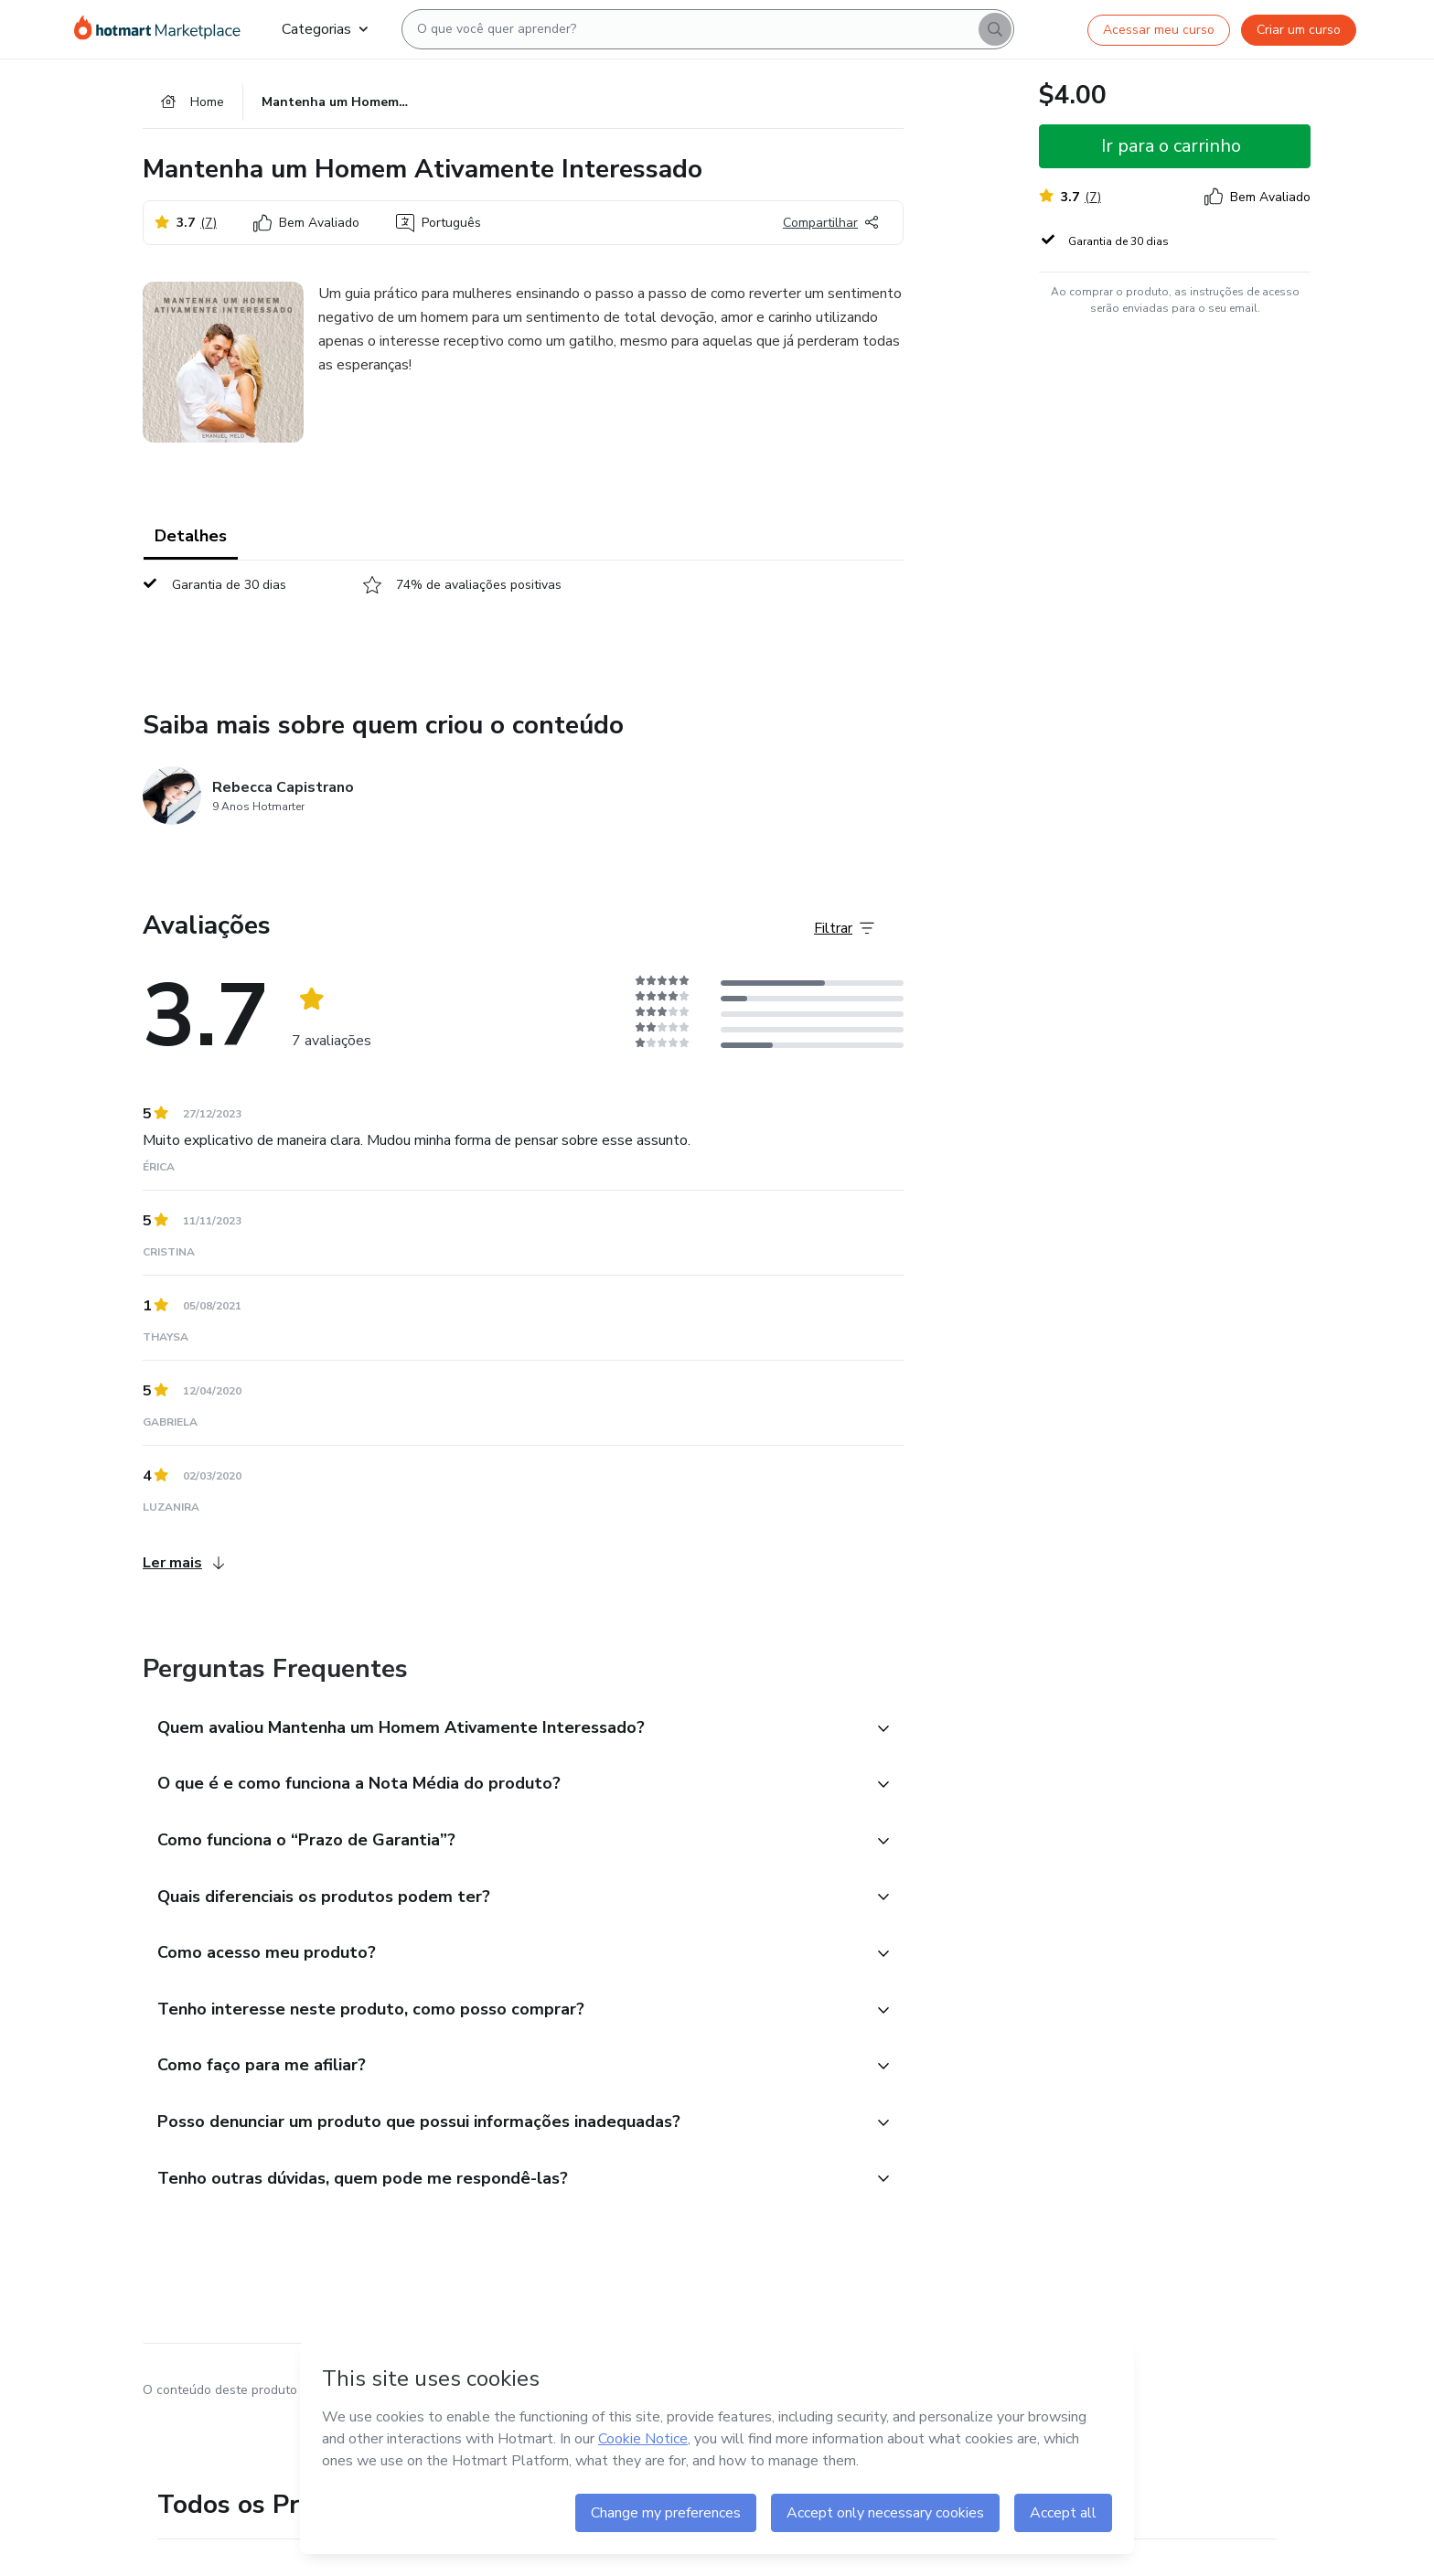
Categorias (325, 29)
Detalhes (191, 539)
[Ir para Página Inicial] (163, 29)
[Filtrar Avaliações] (844, 932)
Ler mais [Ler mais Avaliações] (183, 1566)
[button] (503, 1732)
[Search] (995, 29)
